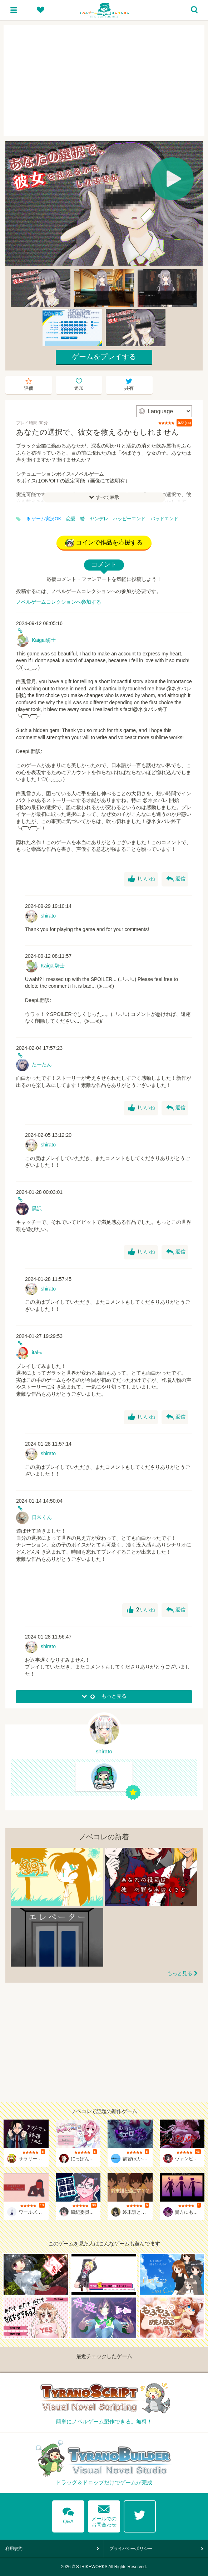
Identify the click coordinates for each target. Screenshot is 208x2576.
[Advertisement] (104, 81)
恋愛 (70, 518)
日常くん (42, 1517)
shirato (48, 916)
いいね (141, 879)
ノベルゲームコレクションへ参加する (58, 602)
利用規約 (14, 2548)
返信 (175, 879)
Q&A (68, 2514)
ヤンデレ (99, 518)
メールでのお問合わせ (104, 2514)
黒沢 (37, 1208)
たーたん (42, 1064)
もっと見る (179, 1973)
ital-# (37, 1352)
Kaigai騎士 (44, 640)
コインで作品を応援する (104, 543)
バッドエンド (164, 518)
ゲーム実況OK (44, 518)
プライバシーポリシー (130, 2548)
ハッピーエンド (129, 518)
